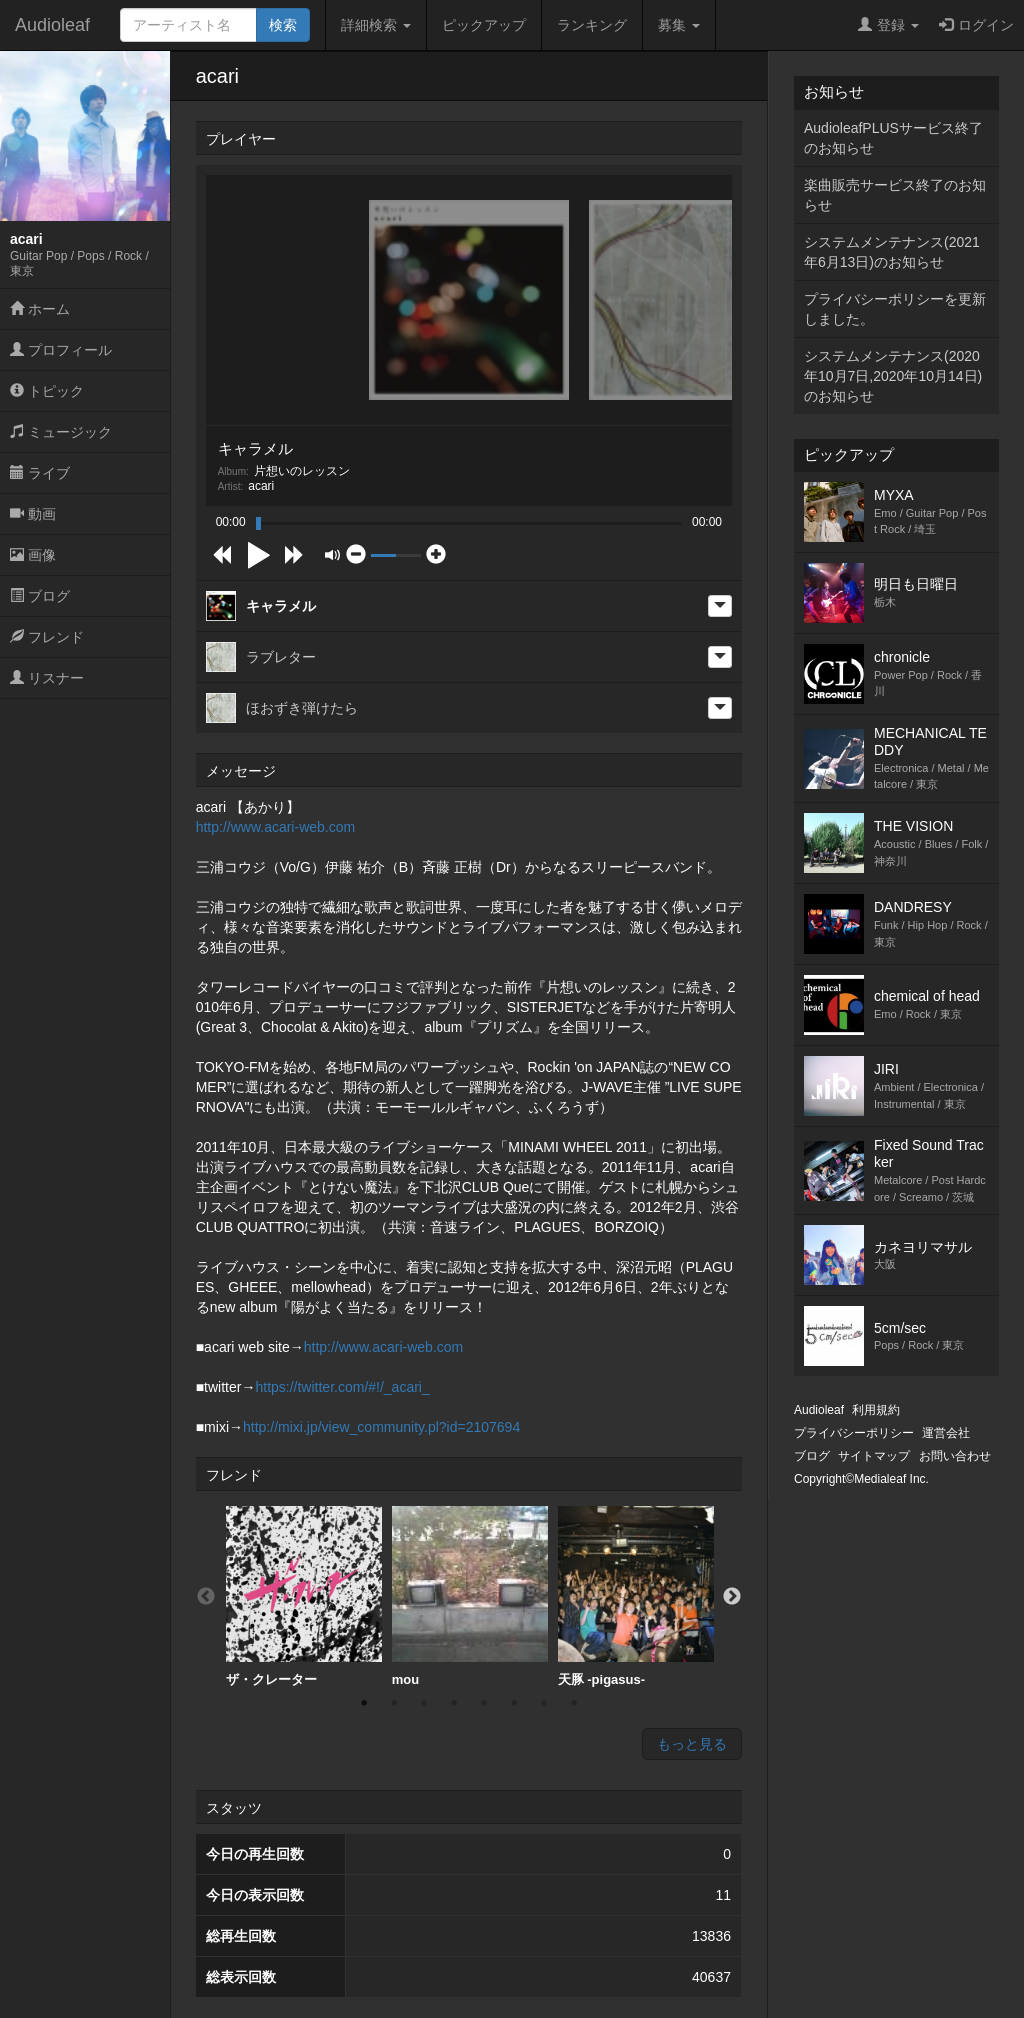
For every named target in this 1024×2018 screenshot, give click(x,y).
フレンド (47, 637)
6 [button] (514, 1703)
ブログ (40, 596)
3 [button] (424, 1703)
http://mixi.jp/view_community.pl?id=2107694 (381, 1427)
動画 (33, 514)
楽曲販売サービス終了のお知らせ (895, 195)
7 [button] (544, 1703)
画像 (33, 555)
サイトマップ (874, 1456)
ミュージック (61, 432)
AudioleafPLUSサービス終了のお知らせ (893, 138)
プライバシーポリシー (854, 1433)
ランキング (592, 25)
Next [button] (732, 1597)
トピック (47, 391)
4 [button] (454, 1703)
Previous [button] (206, 1597)
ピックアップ (484, 25)
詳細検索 (376, 25)
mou (470, 1596)
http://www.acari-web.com (276, 827)
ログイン (976, 25)
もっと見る (692, 1744)
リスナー (47, 678)
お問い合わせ (955, 1456)
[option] (304, 1597)
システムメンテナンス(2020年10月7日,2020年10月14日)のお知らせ (893, 376)
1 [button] (364, 1703)
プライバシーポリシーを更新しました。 (895, 309)
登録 (888, 25)
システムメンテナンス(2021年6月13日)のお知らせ (892, 252)
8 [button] (574, 1703)
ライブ (40, 473)
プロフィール (61, 350)
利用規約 (876, 1410)
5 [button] (484, 1703)
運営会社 (946, 1433)
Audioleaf (52, 25)
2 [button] (394, 1703)
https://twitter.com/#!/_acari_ (342, 1387)
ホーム (40, 309)
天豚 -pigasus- (636, 1596)
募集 (679, 25)
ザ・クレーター (304, 1596)
